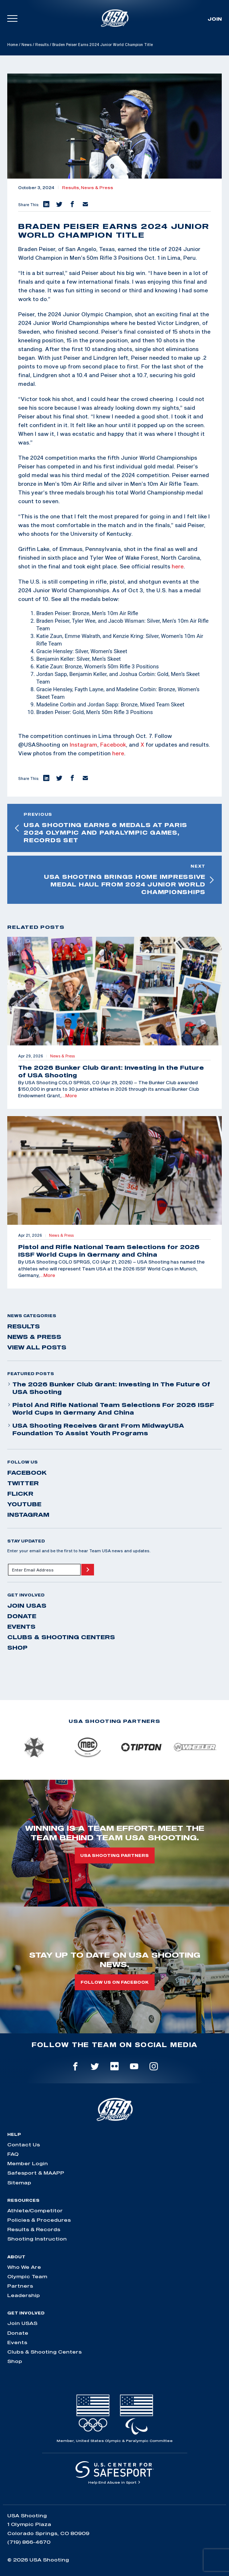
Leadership (23, 2295)
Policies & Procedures (39, 2220)
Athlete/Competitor (35, 2210)
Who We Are (24, 2267)
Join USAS (26, 1605)
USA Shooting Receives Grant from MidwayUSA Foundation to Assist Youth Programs (95, 1429)
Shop (17, 1647)
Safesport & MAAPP (35, 2173)
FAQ (13, 2154)
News (26, 44)
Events (21, 1626)
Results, (71, 187)
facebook (27, 1472)
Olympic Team (27, 2276)
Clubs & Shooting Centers (61, 1637)
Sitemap (19, 2182)
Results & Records (33, 2229)
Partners (20, 2286)
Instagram (83, 744)
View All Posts (36, 1347)
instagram (28, 1514)
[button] (45, 204)
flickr (20, 1493)
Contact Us (23, 2144)
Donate (21, 1616)
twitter (23, 1483)
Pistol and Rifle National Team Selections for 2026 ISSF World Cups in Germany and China (110, 1409)
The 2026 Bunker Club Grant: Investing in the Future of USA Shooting (108, 1388)
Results (42, 44)
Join (215, 18)
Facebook (113, 744)
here (178, 566)
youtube (24, 1504)
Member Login (27, 2163)
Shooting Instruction (37, 2239)
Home (12, 44)
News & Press (97, 187)
